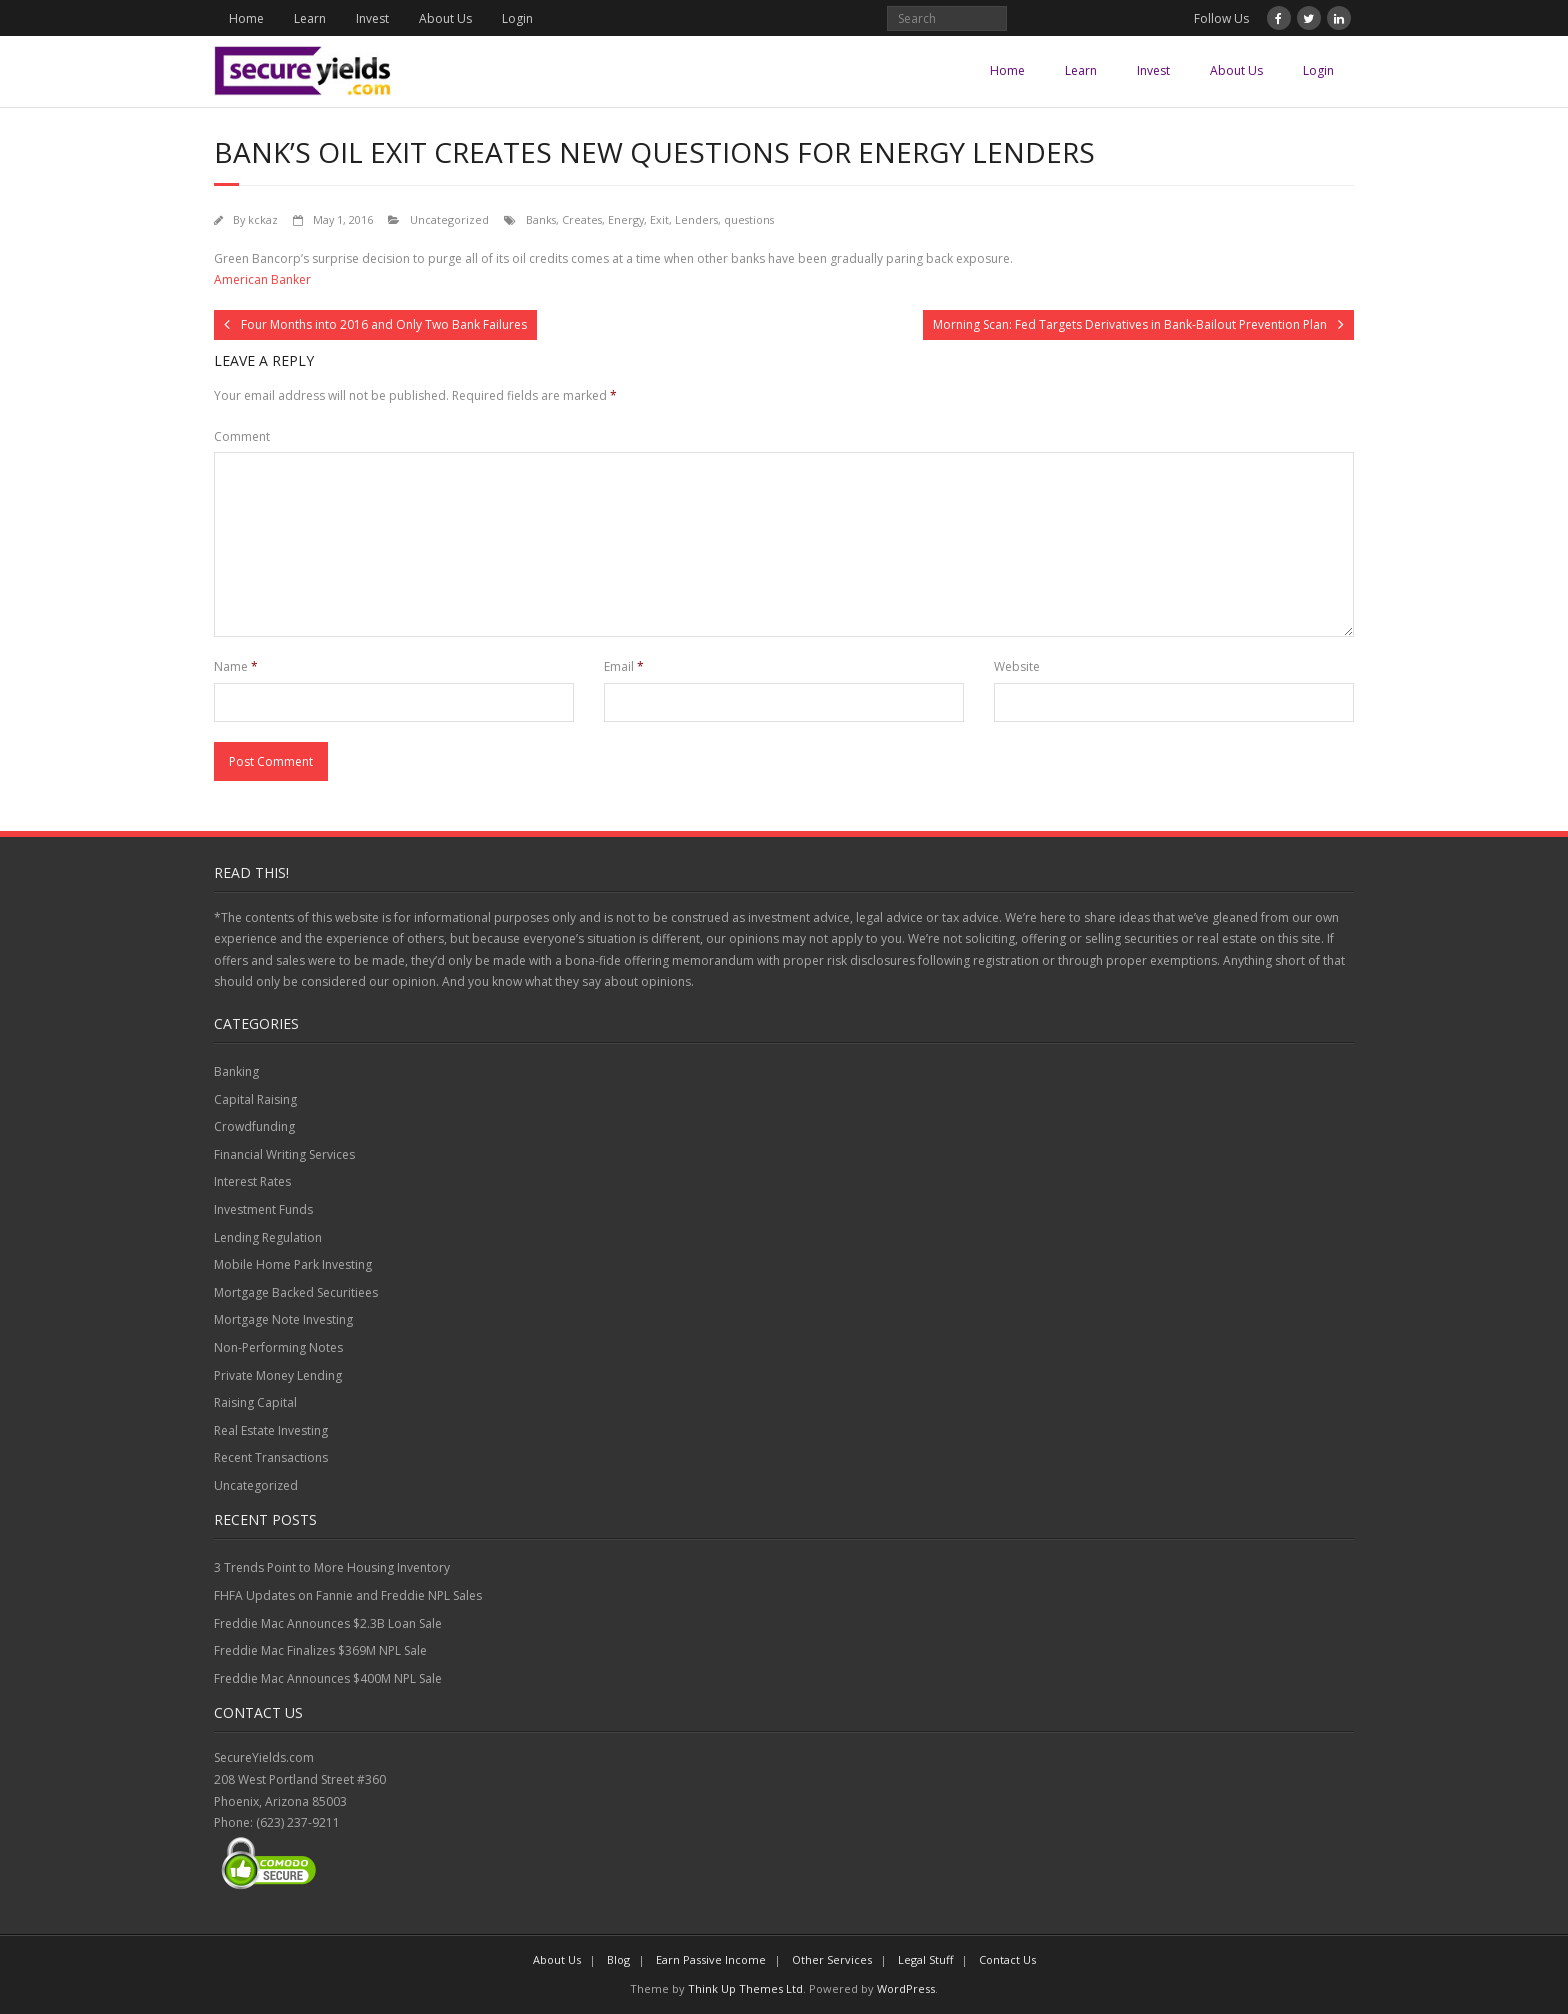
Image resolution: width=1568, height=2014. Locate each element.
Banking (236, 1071)
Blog (618, 1959)
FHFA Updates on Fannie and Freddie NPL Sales (348, 1595)
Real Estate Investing (271, 1430)
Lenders (696, 219)
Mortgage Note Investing (283, 1319)
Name (236, 666)
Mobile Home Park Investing (293, 1264)
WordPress (906, 1988)
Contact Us (1007, 1959)
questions (749, 219)
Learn (310, 18)
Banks (541, 219)
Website (1017, 666)
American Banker (262, 279)
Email (624, 666)
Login (517, 18)
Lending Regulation (268, 1237)
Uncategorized (449, 219)
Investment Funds (263, 1209)
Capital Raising (255, 1099)
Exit (659, 219)
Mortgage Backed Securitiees (296, 1292)
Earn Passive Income (711, 1959)
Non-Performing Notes (278, 1347)
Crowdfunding (254, 1126)
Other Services (832, 1959)
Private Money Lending (278, 1375)
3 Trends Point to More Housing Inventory (332, 1567)
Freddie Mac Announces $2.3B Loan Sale (328, 1623)
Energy (626, 219)
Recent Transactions (271, 1457)
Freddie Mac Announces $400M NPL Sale (328, 1678)
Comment (242, 436)
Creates (582, 219)
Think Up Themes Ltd (745, 1988)
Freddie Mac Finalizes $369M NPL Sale (320, 1650)
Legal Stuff (925, 1959)
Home (246, 18)
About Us (445, 18)
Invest (372, 18)
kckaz (263, 219)
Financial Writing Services (284, 1154)
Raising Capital (255, 1402)
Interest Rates (252, 1181)
